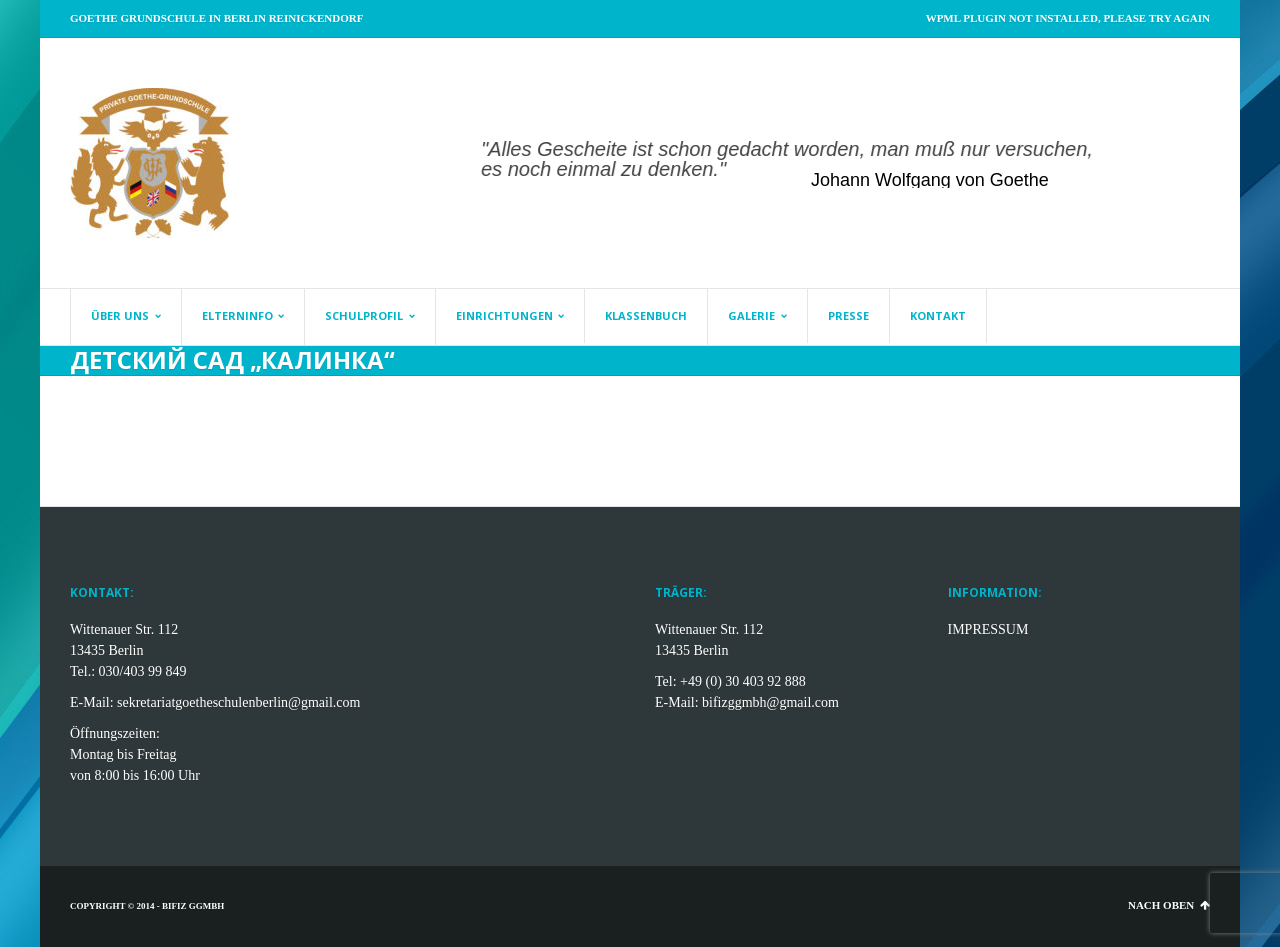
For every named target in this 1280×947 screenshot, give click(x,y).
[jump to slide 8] (836, 168)
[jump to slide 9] (856, 168)
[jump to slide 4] (756, 168)
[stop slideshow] (898, 168)
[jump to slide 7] (816, 168)
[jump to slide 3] (736, 168)
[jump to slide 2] (716, 168)
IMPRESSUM (988, 629)
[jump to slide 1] (696, 168)
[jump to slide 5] (776, 168)
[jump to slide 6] (796, 168)
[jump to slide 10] (876, 168)
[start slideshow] (673, 168)
